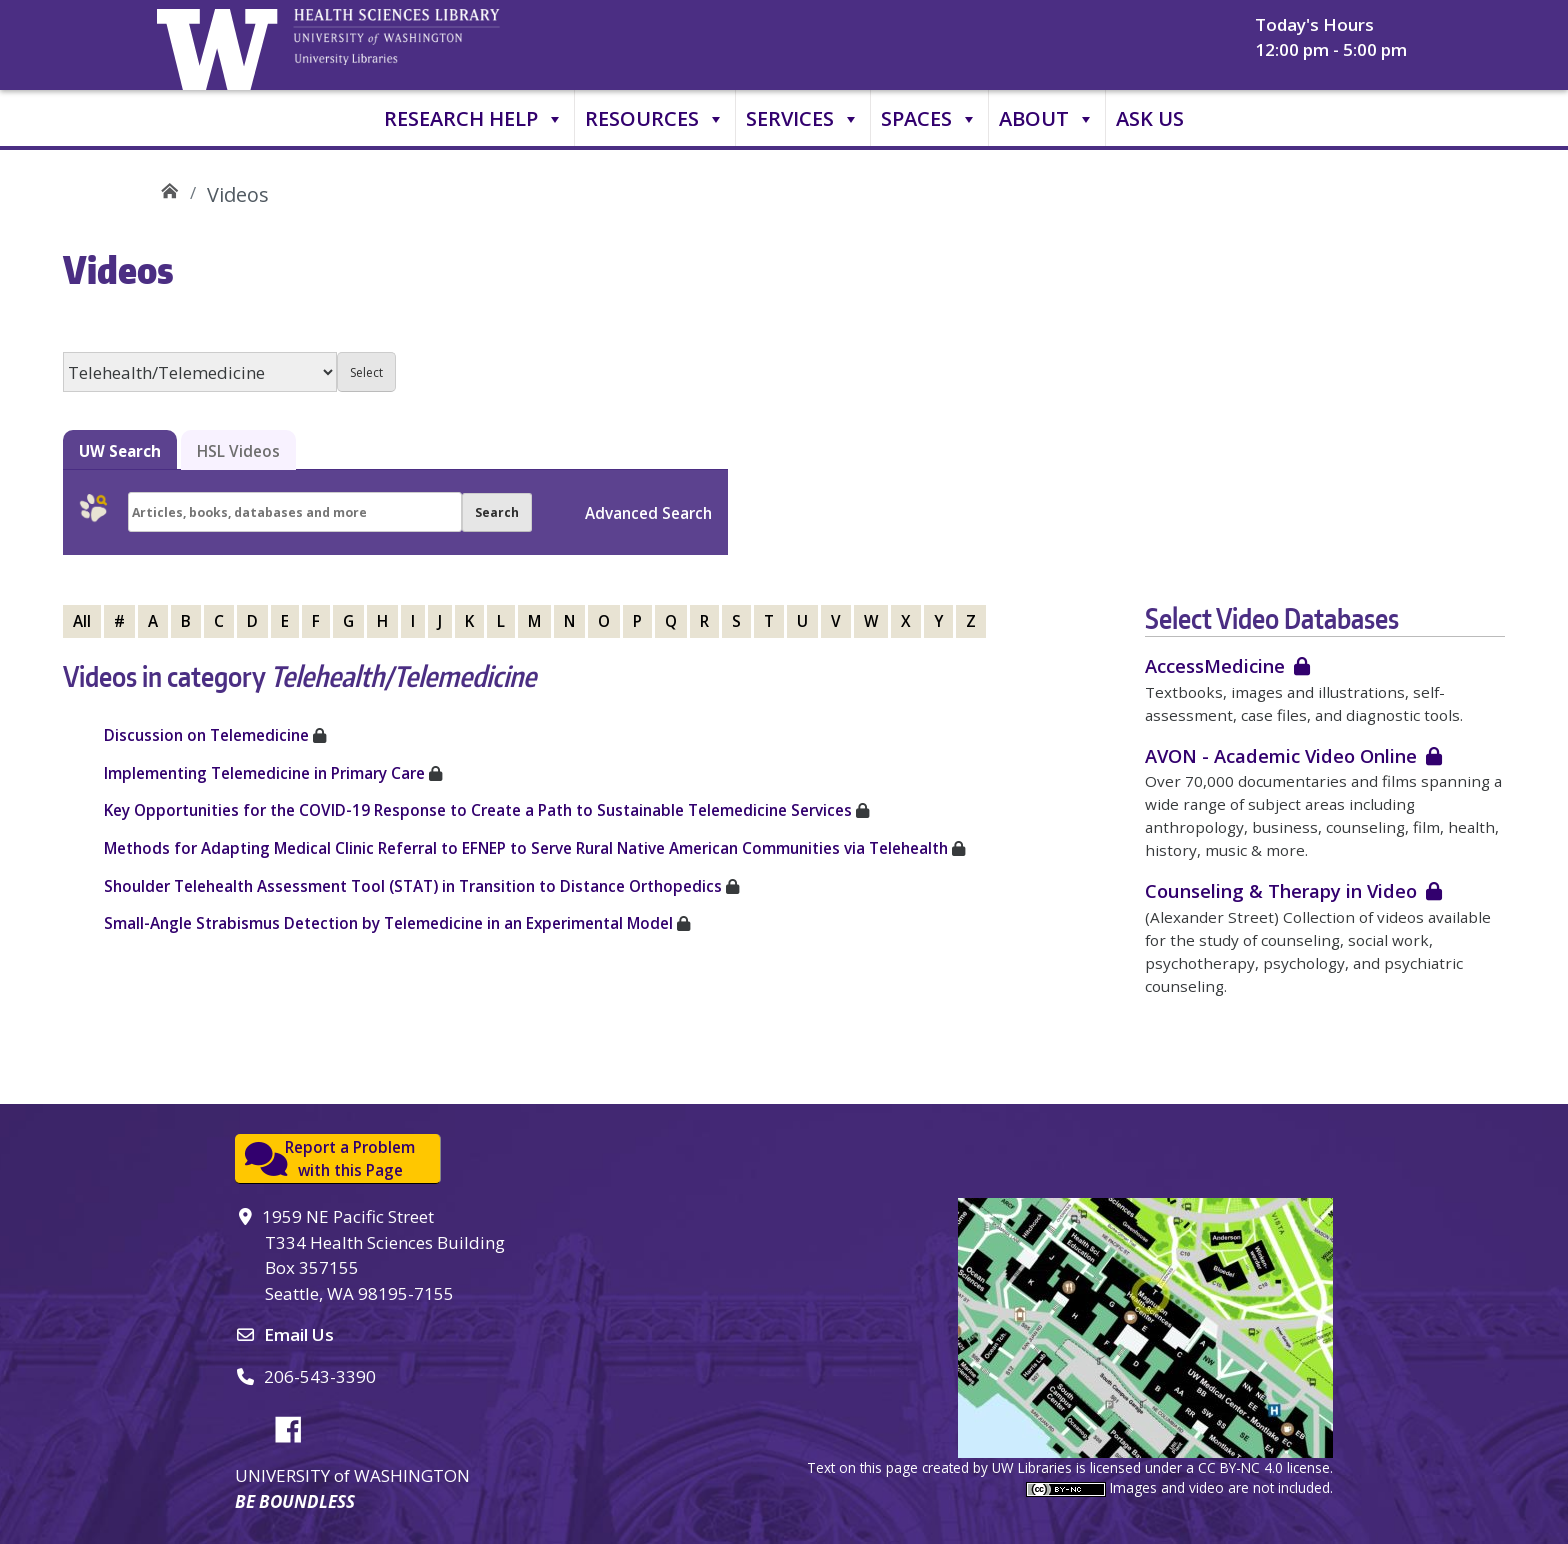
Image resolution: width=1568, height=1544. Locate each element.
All (82, 621)
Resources (655, 119)
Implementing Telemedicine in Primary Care (264, 773)
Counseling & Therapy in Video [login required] (1281, 890)
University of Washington (222, 45)
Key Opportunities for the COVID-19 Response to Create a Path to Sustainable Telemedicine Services (478, 810)
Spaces (929, 119)
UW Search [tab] (120, 451)
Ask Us (1150, 118)
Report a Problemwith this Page (350, 1158)
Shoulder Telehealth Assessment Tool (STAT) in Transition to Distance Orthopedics (413, 886)
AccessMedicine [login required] (1215, 665)
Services (803, 119)
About (1047, 119)
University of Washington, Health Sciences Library (422, 45)
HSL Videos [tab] (238, 451)
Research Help (474, 119)
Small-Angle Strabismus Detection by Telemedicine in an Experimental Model (390, 923)
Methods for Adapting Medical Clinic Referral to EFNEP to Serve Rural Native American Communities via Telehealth (526, 848)
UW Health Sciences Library (169, 187)
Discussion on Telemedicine (206, 735)
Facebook (296, 1426)
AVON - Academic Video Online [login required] (1281, 755)
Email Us (299, 1334)
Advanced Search (648, 513)
